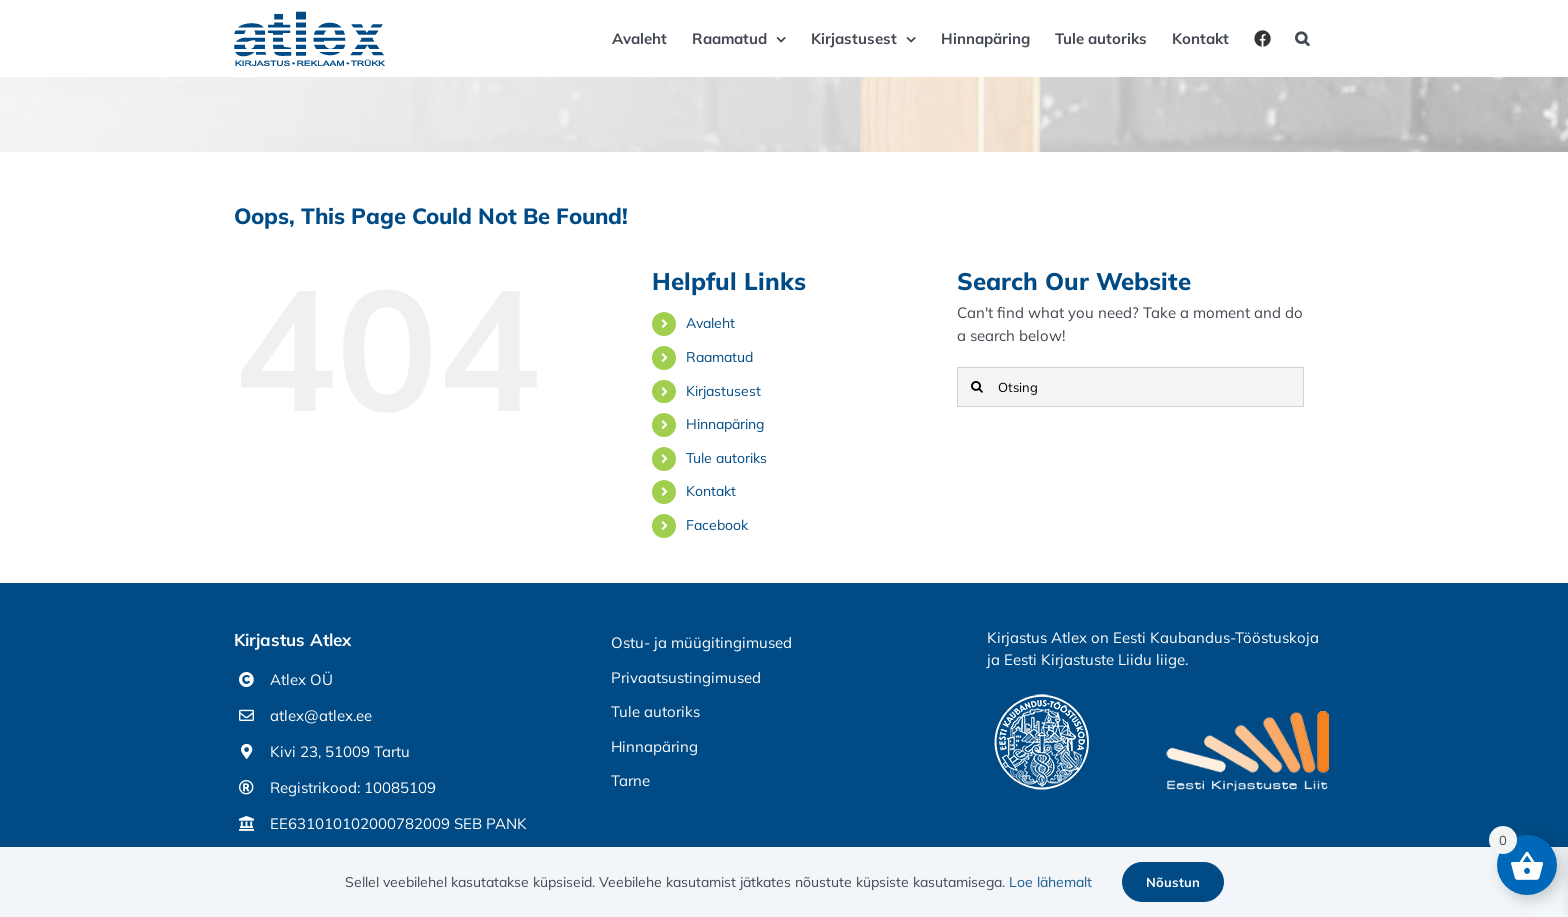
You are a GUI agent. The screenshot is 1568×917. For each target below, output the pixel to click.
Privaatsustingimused (686, 677)
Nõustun (1173, 882)
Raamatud (719, 357)
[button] (1302, 38)
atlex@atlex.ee (321, 715)
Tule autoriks (726, 458)
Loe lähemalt (1050, 882)
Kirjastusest (723, 391)
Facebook (717, 525)
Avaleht (710, 323)
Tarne (630, 780)
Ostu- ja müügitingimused (701, 642)
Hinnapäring (725, 424)
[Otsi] (977, 387)
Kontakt (711, 491)
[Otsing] (1130, 387)
